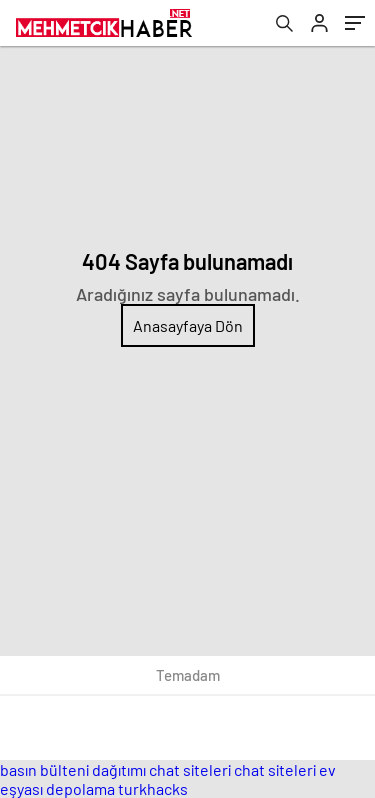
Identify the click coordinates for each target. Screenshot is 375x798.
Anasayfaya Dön (188, 325)
